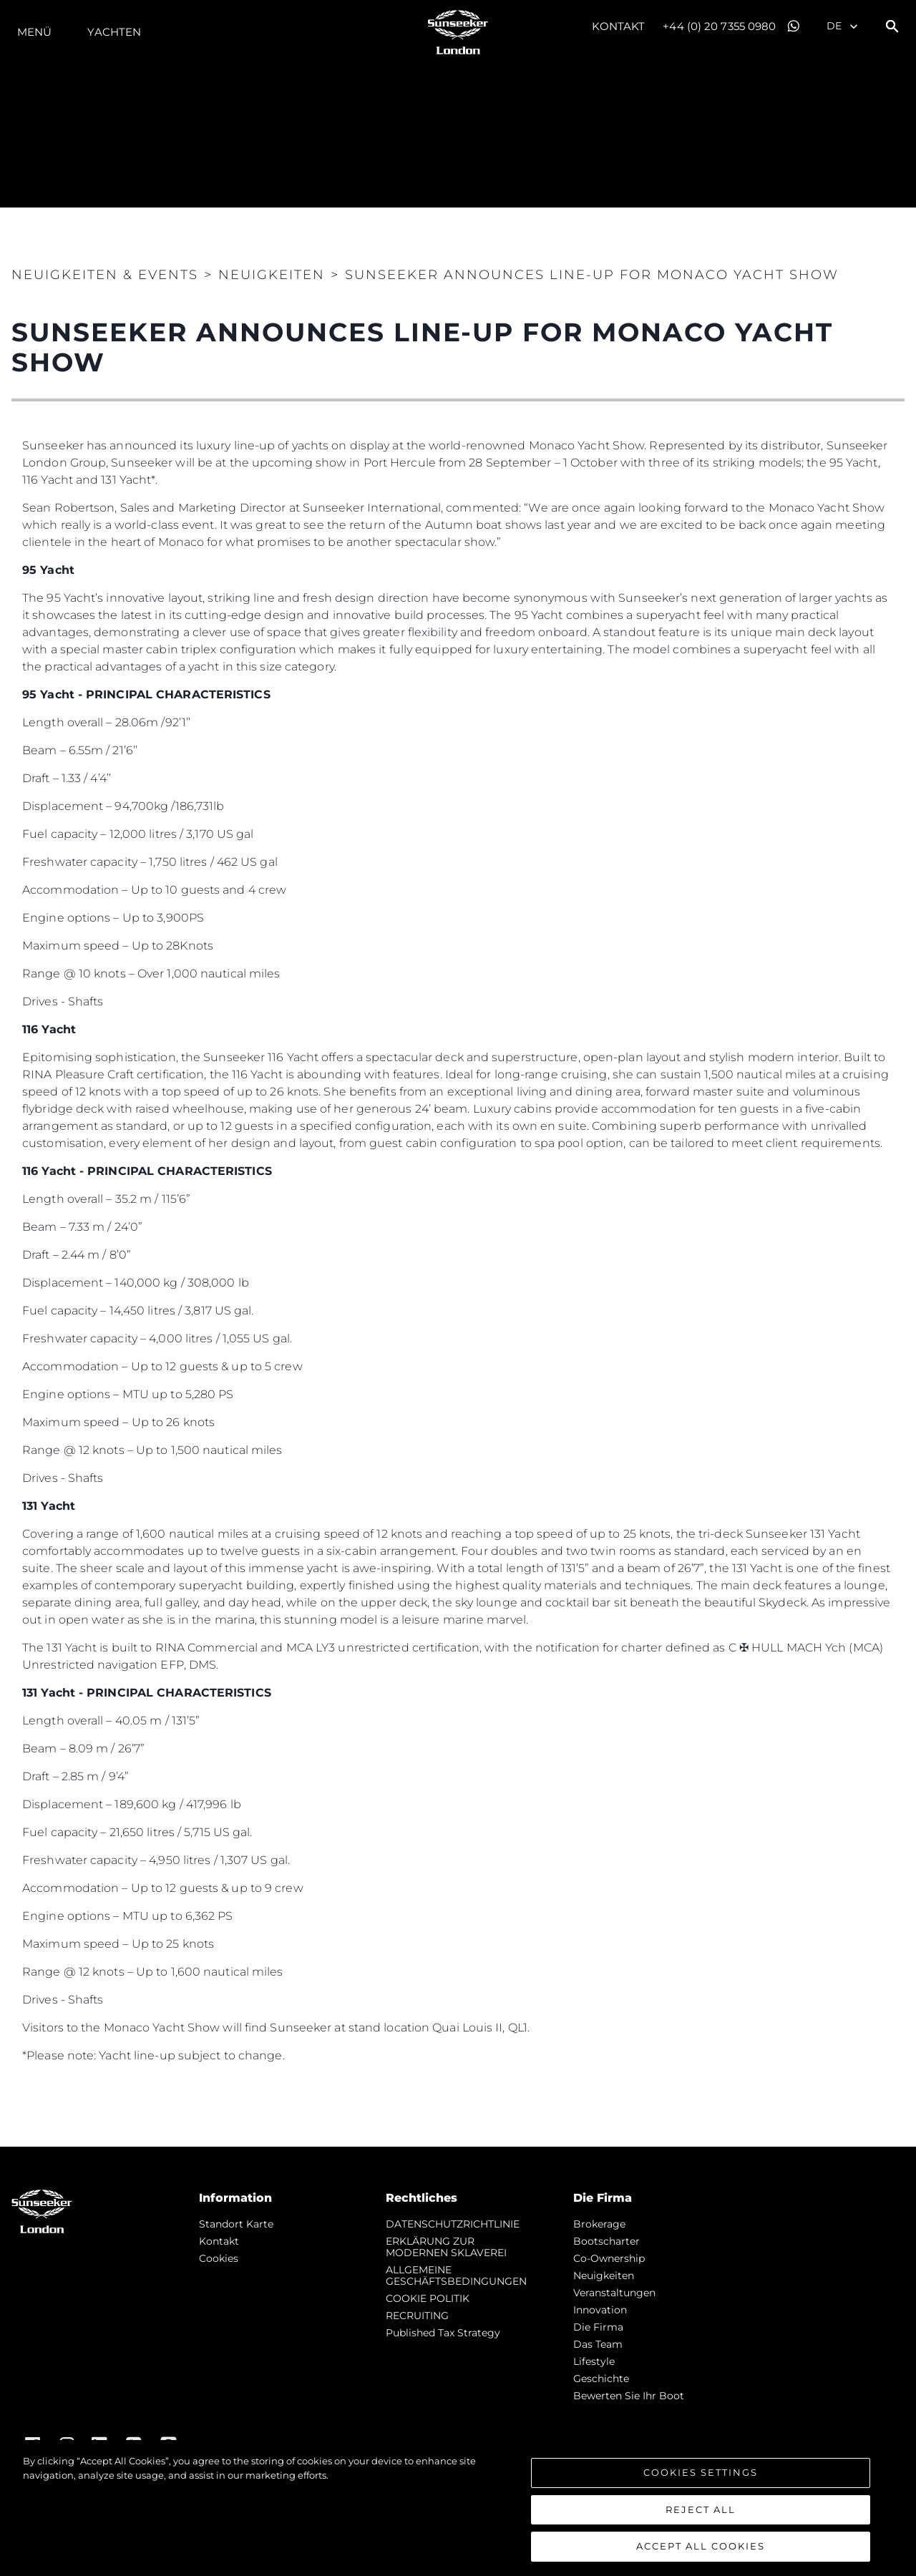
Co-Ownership (609, 2258)
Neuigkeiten (603, 2275)
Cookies (218, 2258)
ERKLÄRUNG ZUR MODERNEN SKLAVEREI (446, 2247)
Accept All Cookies (700, 2546)
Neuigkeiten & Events (104, 275)
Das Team (598, 2344)
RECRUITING (417, 2315)
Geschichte (601, 2378)
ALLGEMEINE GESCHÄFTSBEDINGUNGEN (456, 2275)
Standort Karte (236, 2224)
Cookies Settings (700, 2472)
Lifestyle (594, 2361)
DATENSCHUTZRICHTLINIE (453, 2224)
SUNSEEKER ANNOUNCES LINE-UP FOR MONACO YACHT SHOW (592, 275)
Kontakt (618, 26)
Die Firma (598, 2327)
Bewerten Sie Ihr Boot (628, 2395)
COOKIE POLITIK (427, 2298)
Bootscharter (606, 2241)
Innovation (600, 2309)
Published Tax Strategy (443, 2332)
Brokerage (599, 2224)
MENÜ (34, 32)
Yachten (114, 32)
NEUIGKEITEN (271, 275)
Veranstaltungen (614, 2292)
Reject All (701, 2509)
